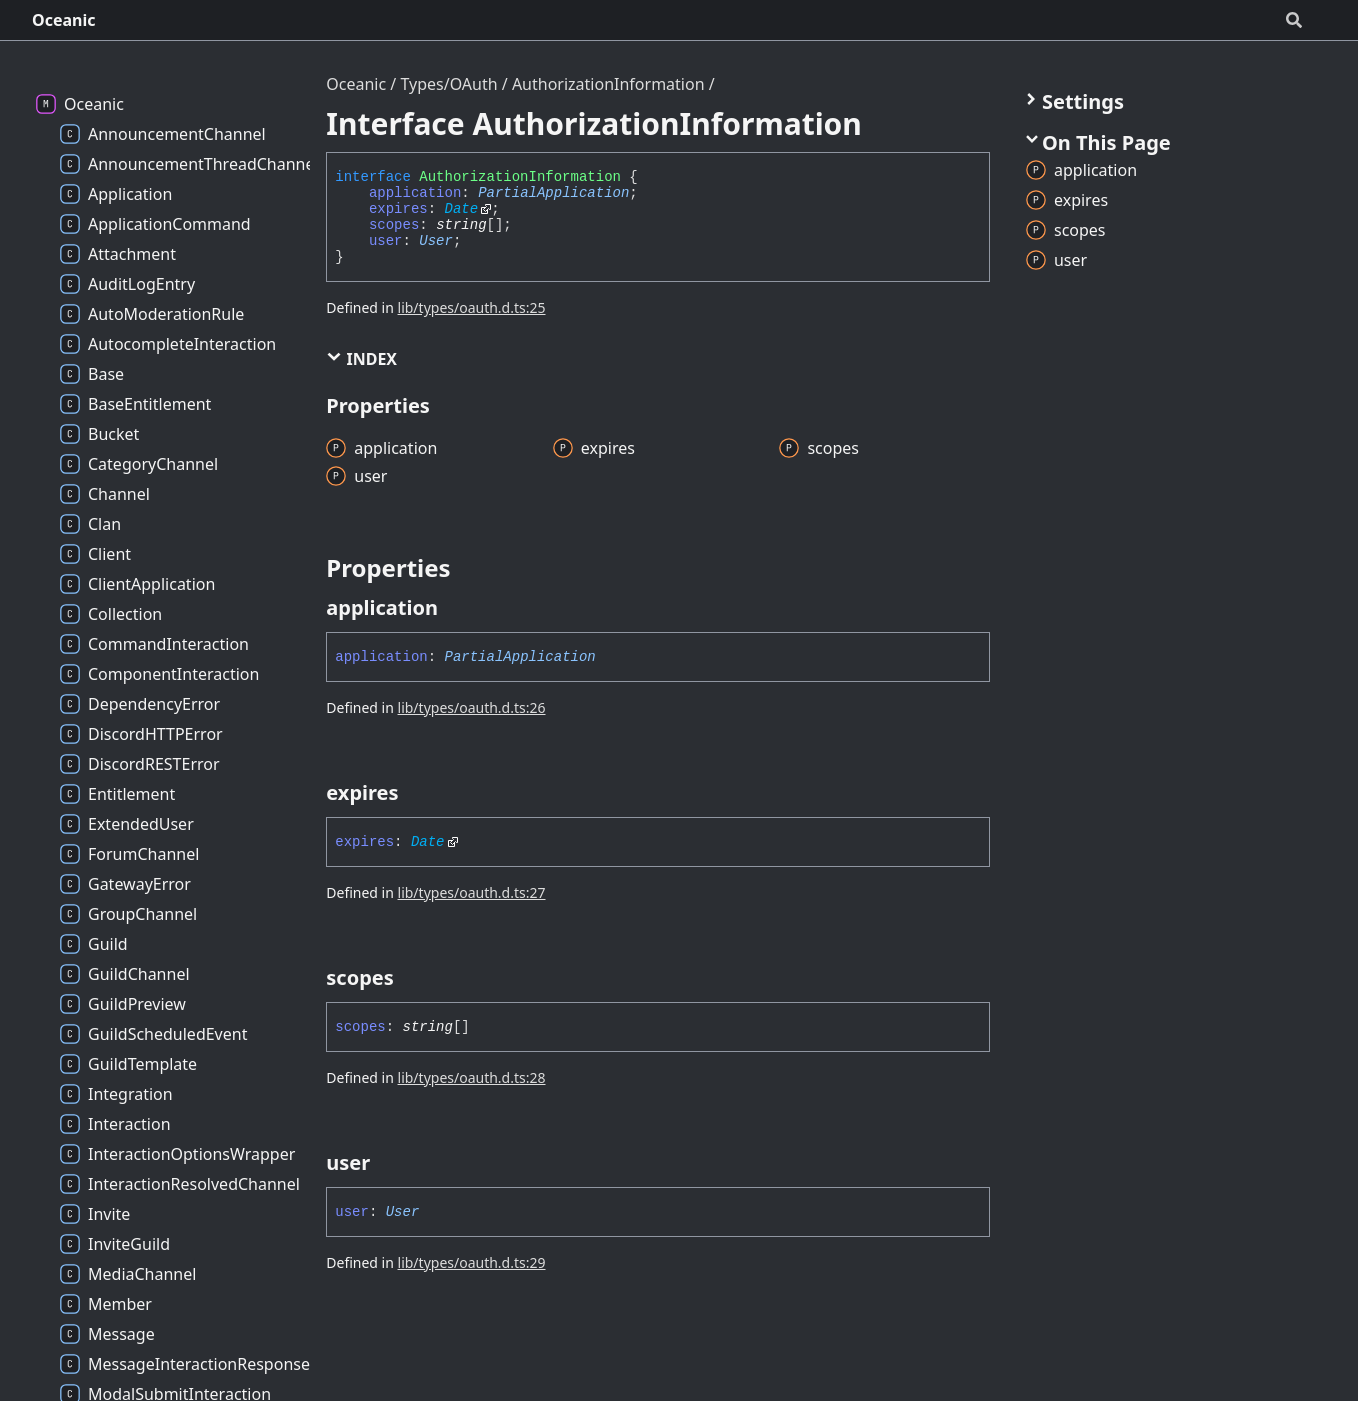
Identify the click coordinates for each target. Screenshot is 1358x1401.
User (436, 241)
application (415, 193)
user (386, 241)
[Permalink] (456, 608)
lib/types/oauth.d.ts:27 (472, 892)
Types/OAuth (448, 84)
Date (462, 209)
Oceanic (64, 20)
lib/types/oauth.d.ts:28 (472, 1077)
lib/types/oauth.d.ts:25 (472, 307)
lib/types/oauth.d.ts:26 (472, 707)
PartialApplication (553, 193)
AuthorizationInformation (608, 84)
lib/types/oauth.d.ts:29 (472, 1262)
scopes (394, 225)
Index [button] (361, 359)
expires (398, 209)
